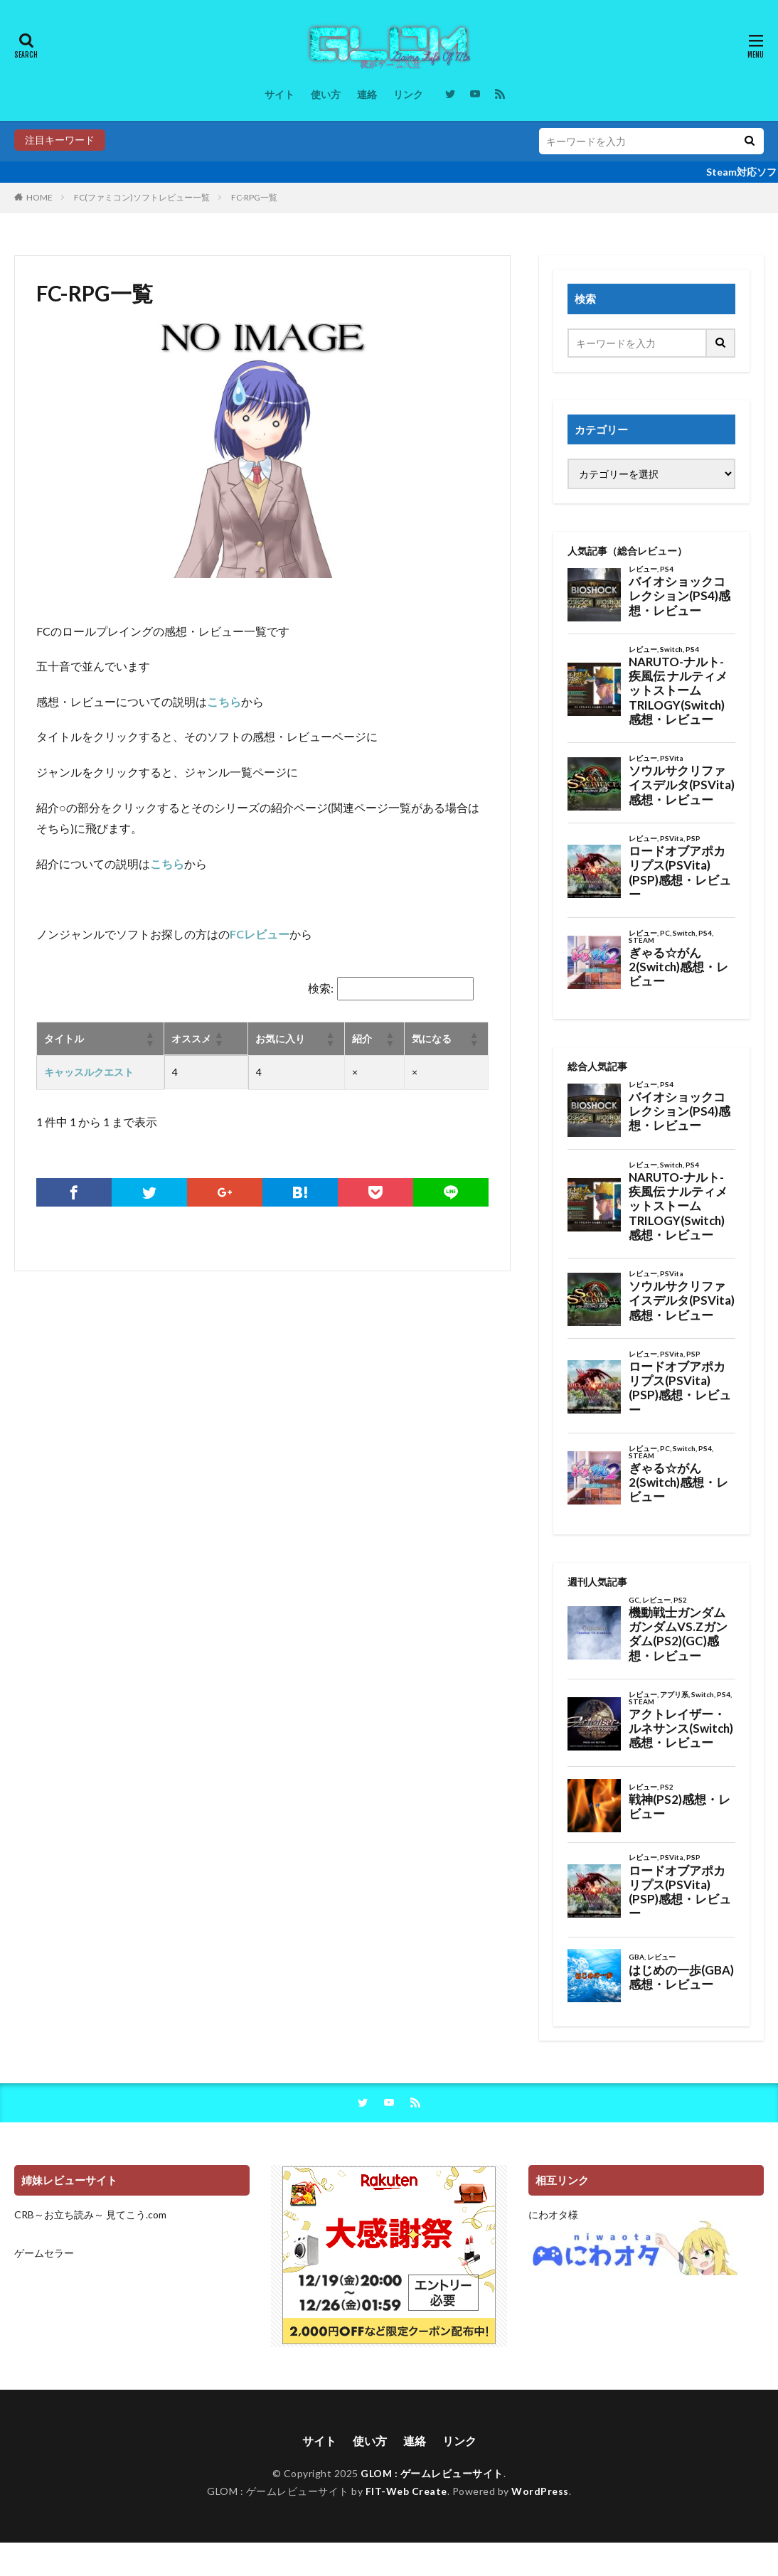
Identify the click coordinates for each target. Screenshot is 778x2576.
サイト (279, 94)
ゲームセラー (44, 2253)
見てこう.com (136, 2214)
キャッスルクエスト (89, 1072)
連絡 (367, 94)
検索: (321, 988)
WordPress (540, 2491)
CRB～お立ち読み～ (59, 2214)
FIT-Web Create (406, 2491)
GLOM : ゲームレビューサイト (432, 2473)
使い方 (326, 94)
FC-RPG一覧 (254, 197)
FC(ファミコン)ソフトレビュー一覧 (142, 197)
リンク (408, 94)
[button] (149, 1038)
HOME (39, 197)
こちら (224, 701)
